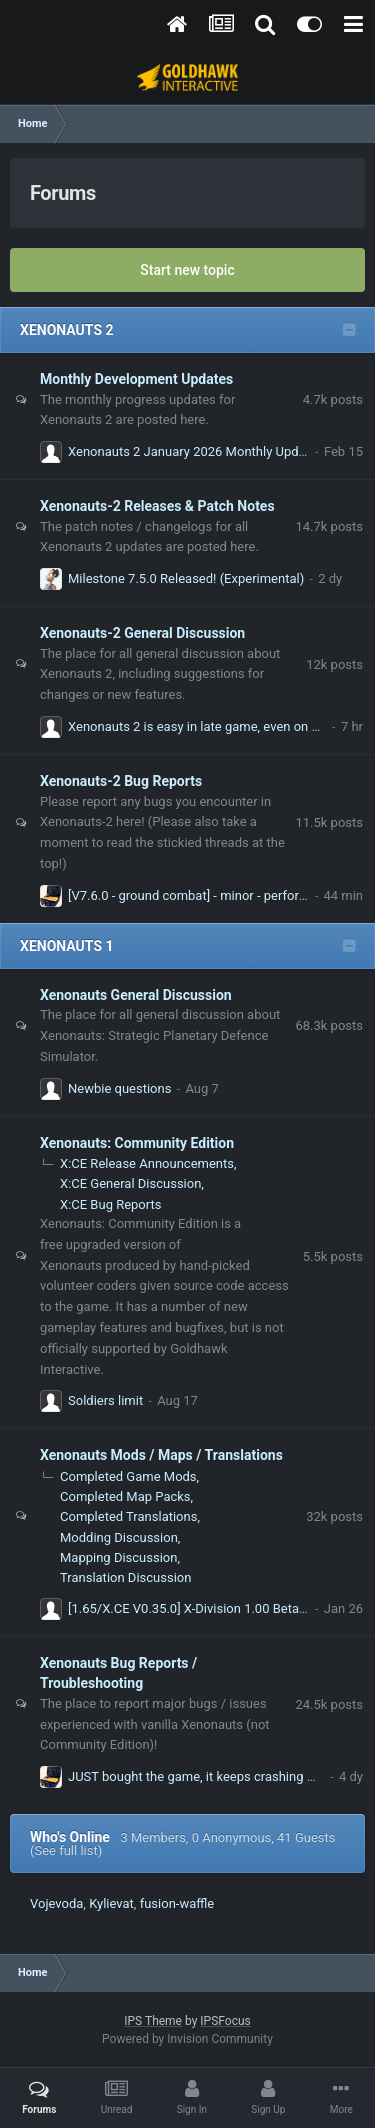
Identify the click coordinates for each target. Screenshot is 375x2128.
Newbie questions (119, 1088)
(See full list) (66, 1850)
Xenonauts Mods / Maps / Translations (161, 1455)
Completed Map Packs (125, 1496)
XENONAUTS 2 (67, 330)
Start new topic (187, 270)
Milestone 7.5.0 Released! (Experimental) (186, 578)
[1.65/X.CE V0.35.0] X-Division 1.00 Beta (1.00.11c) (214, 1608)
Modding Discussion (119, 1537)
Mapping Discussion (118, 1557)
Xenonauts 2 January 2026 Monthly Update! (194, 451)
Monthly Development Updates (136, 379)
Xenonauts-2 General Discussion (142, 633)
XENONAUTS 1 (67, 946)
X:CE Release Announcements (147, 1163)
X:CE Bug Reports (110, 1204)
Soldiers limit (105, 1400)
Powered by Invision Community (187, 2039)
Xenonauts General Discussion (136, 995)
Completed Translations (128, 1516)
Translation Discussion (125, 1577)
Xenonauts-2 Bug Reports (121, 781)
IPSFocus (225, 2021)
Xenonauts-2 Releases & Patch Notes (157, 506)
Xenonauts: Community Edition (137, 1143)
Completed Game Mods (128, 1476)
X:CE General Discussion (130, 1183)
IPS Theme (153, 2021)
